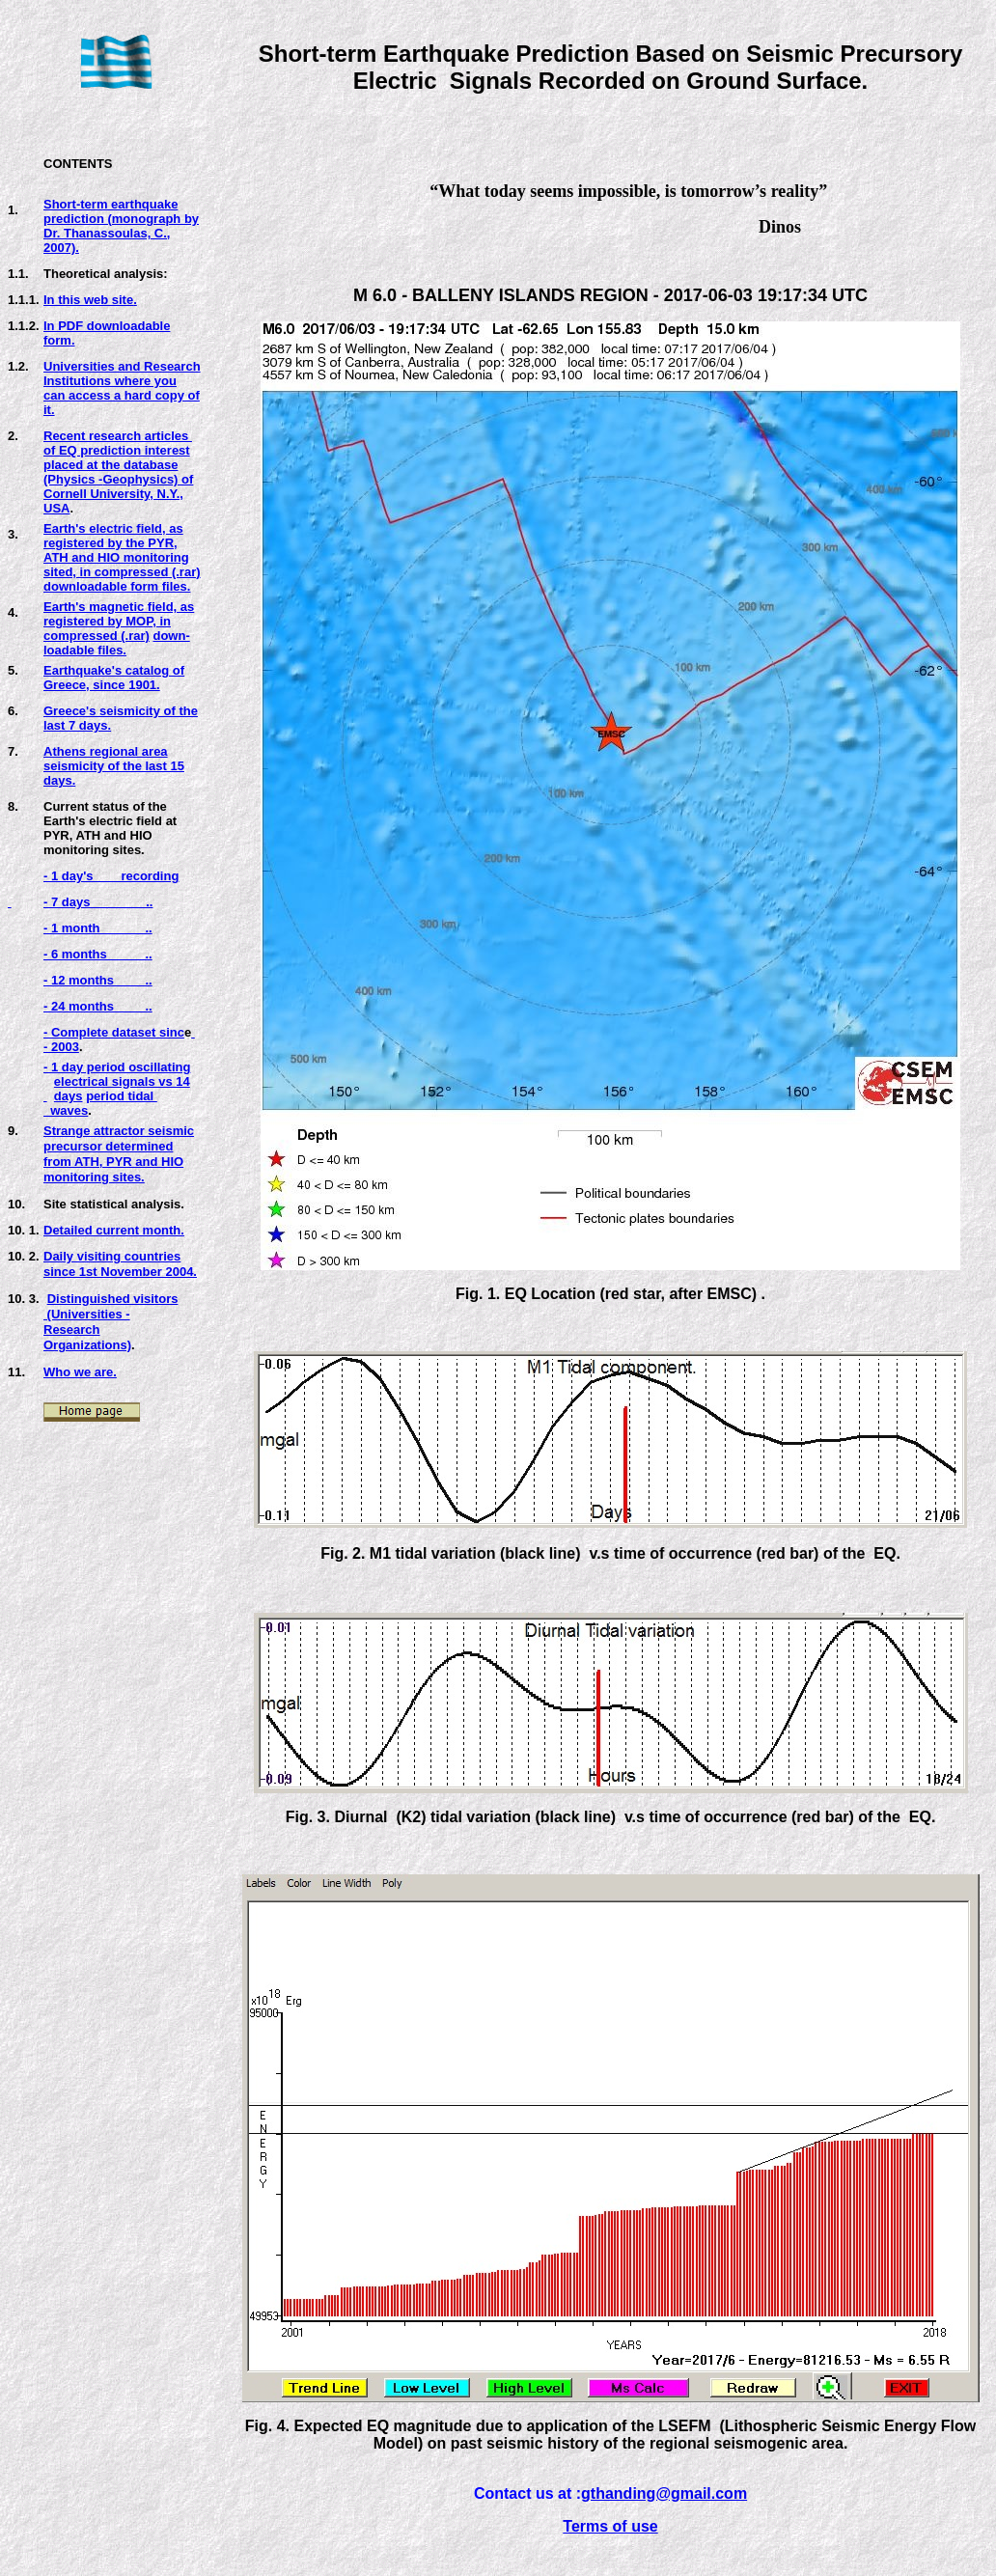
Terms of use (610, 2526)
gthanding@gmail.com (664, 2493)
